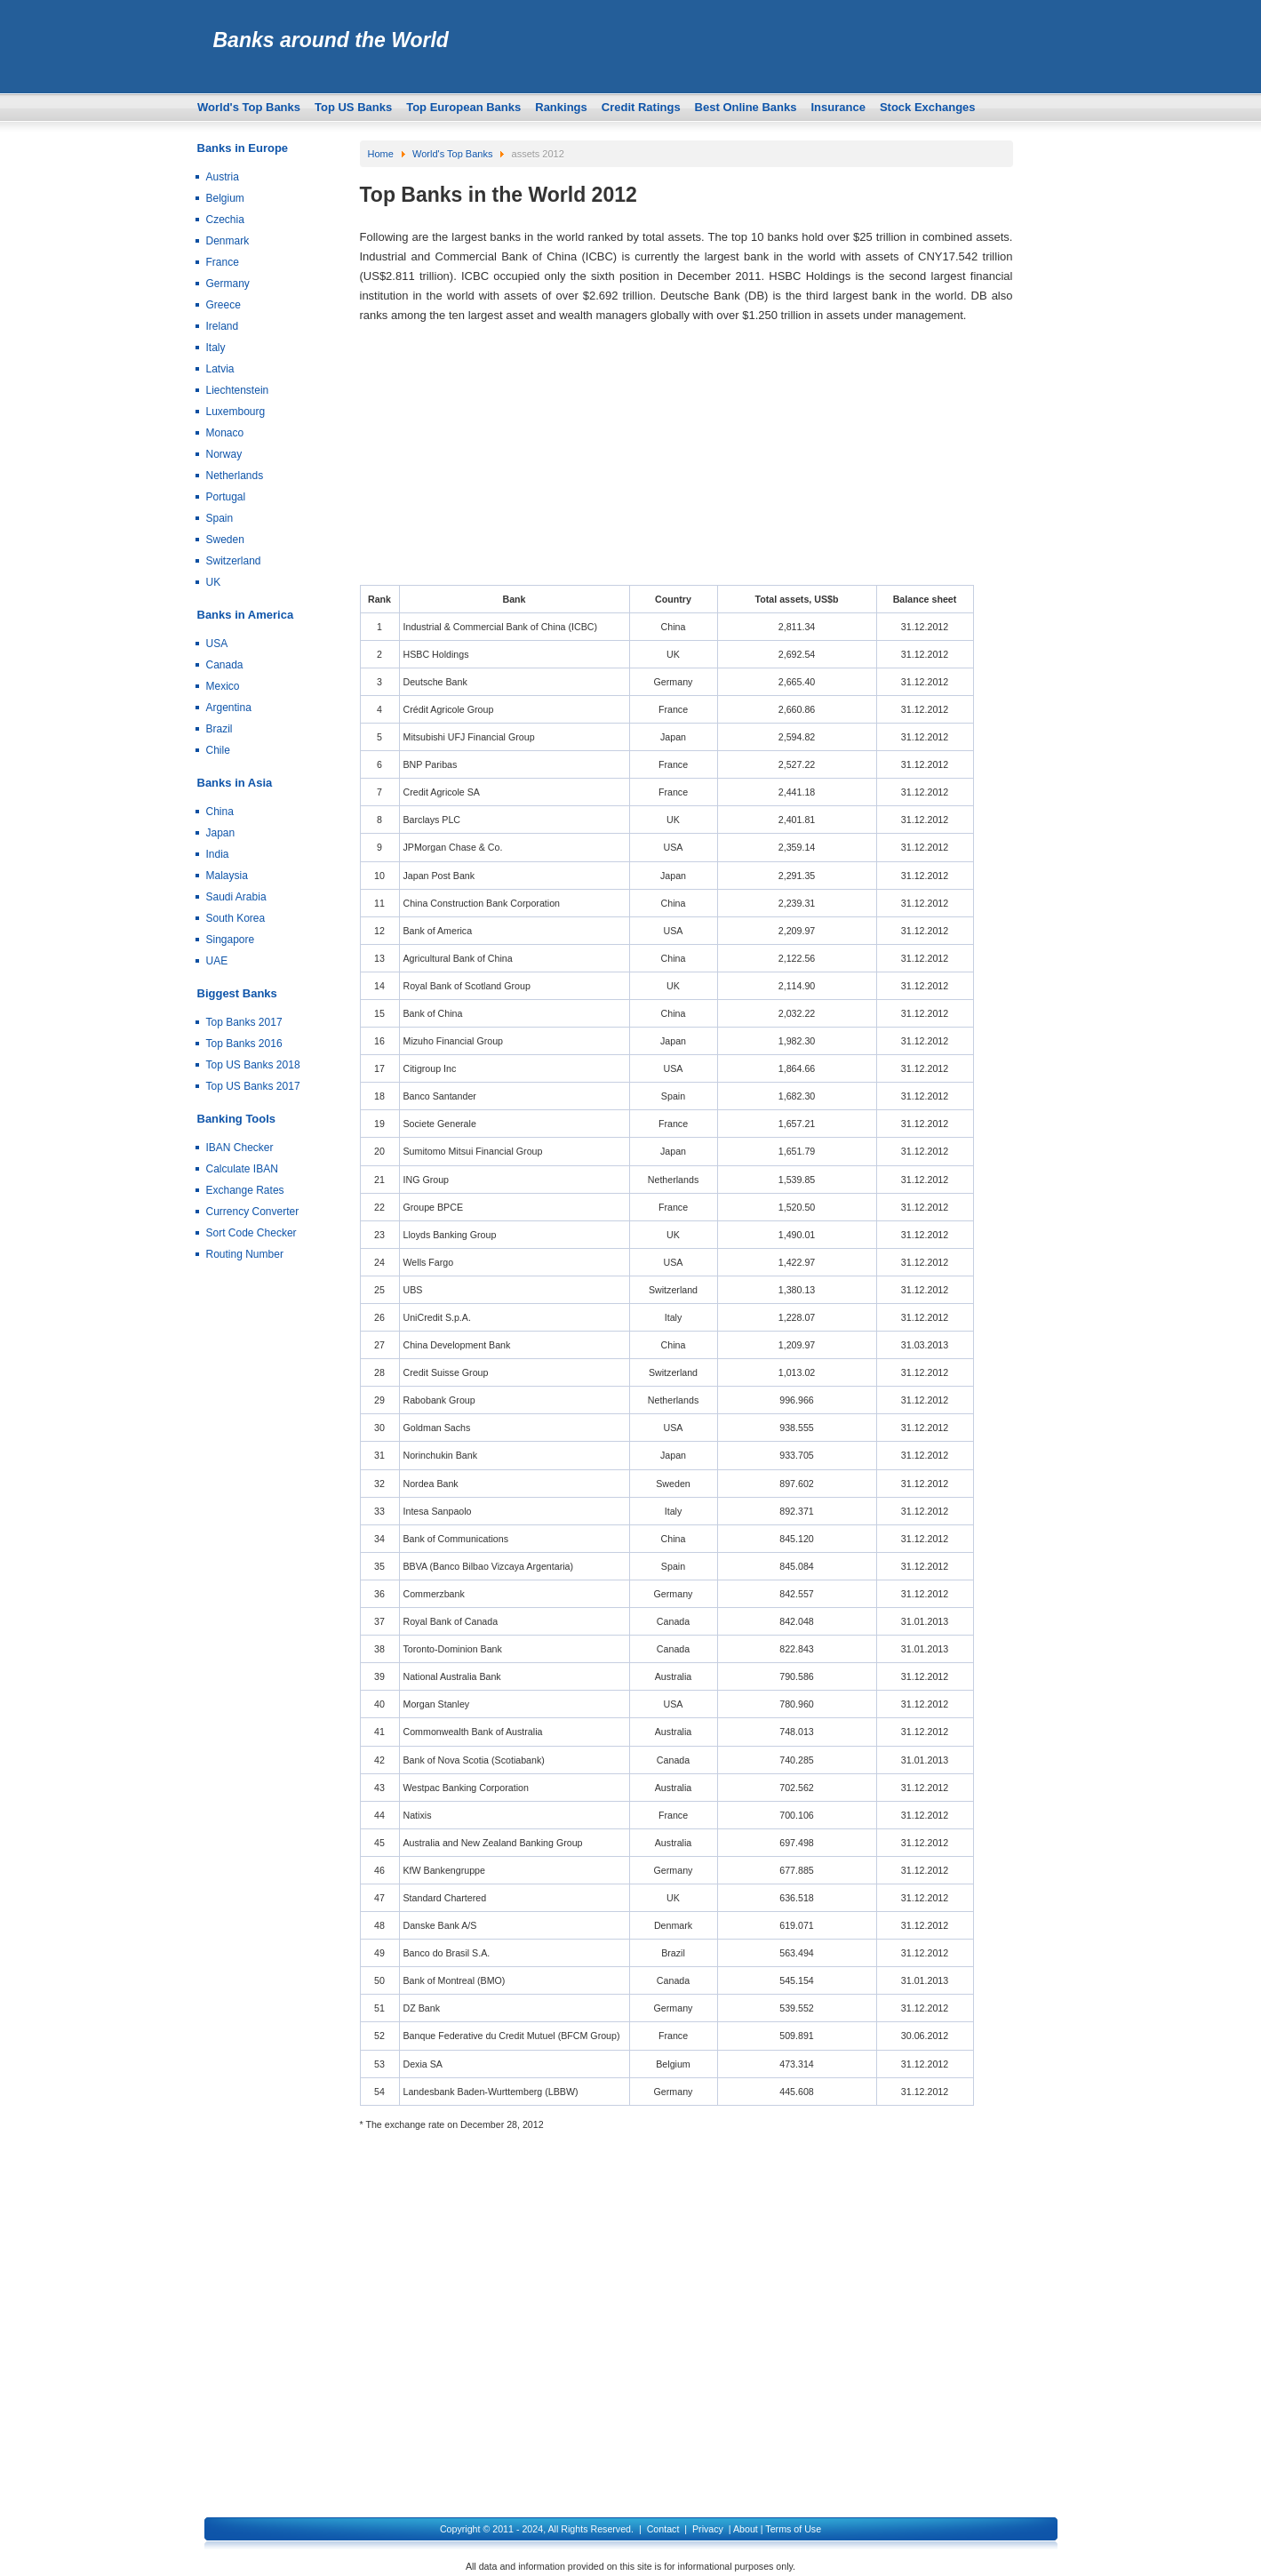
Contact (663, 2529)
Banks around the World (331, 40)
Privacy (707, 2529)
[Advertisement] (686, 460)
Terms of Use (793, 2529)
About (745, 2529)
